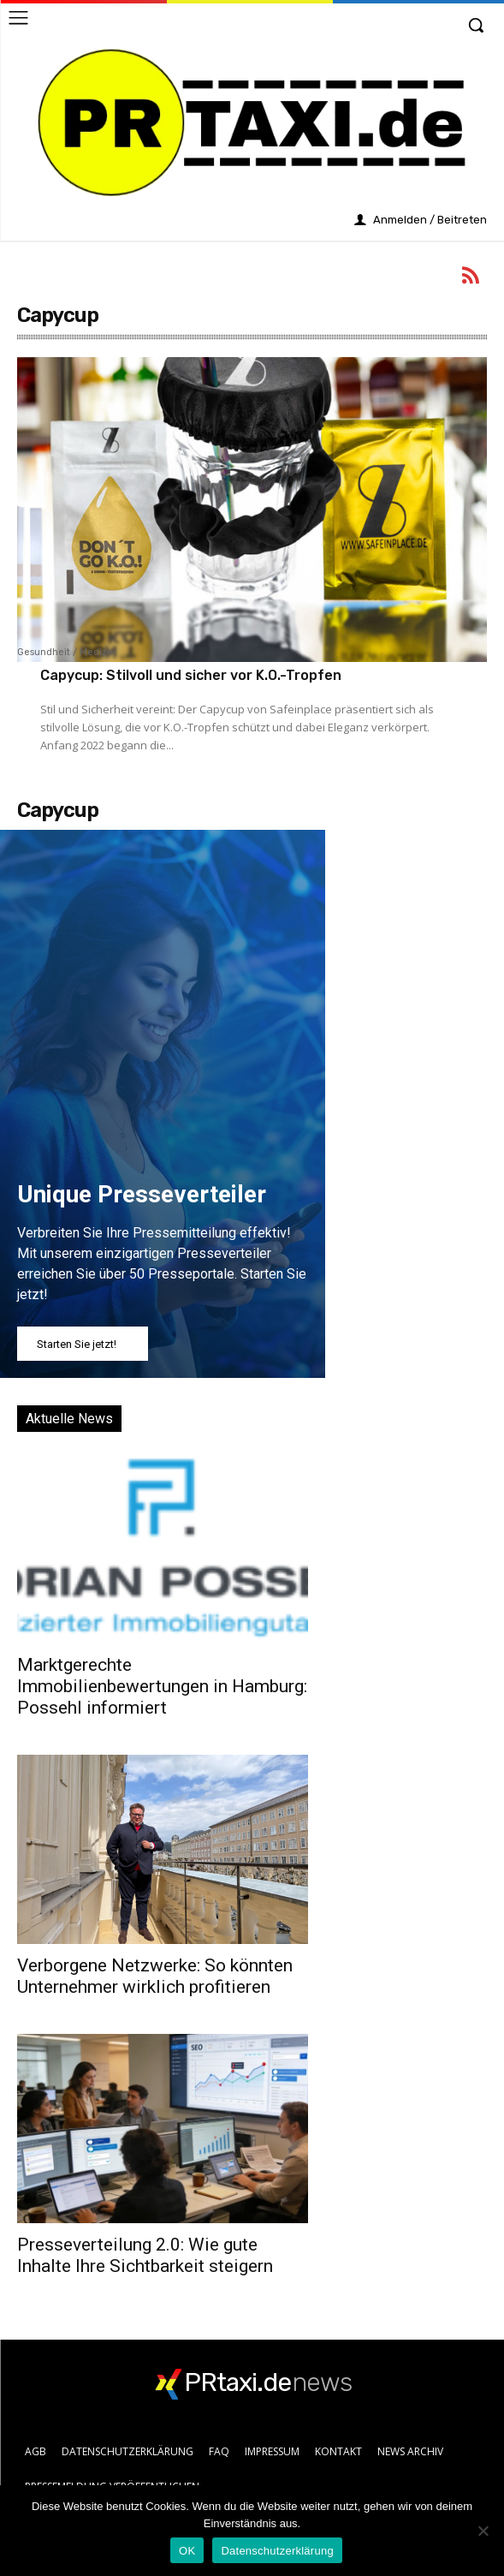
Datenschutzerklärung (277, 2550)
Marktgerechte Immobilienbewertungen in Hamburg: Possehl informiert (162, 1686)
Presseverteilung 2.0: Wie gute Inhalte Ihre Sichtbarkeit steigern (145, 2255)
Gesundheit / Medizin (66, 652)
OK (187, 2550)
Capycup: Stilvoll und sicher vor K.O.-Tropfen (190, 675)
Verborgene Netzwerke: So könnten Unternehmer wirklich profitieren (155, 1976)
